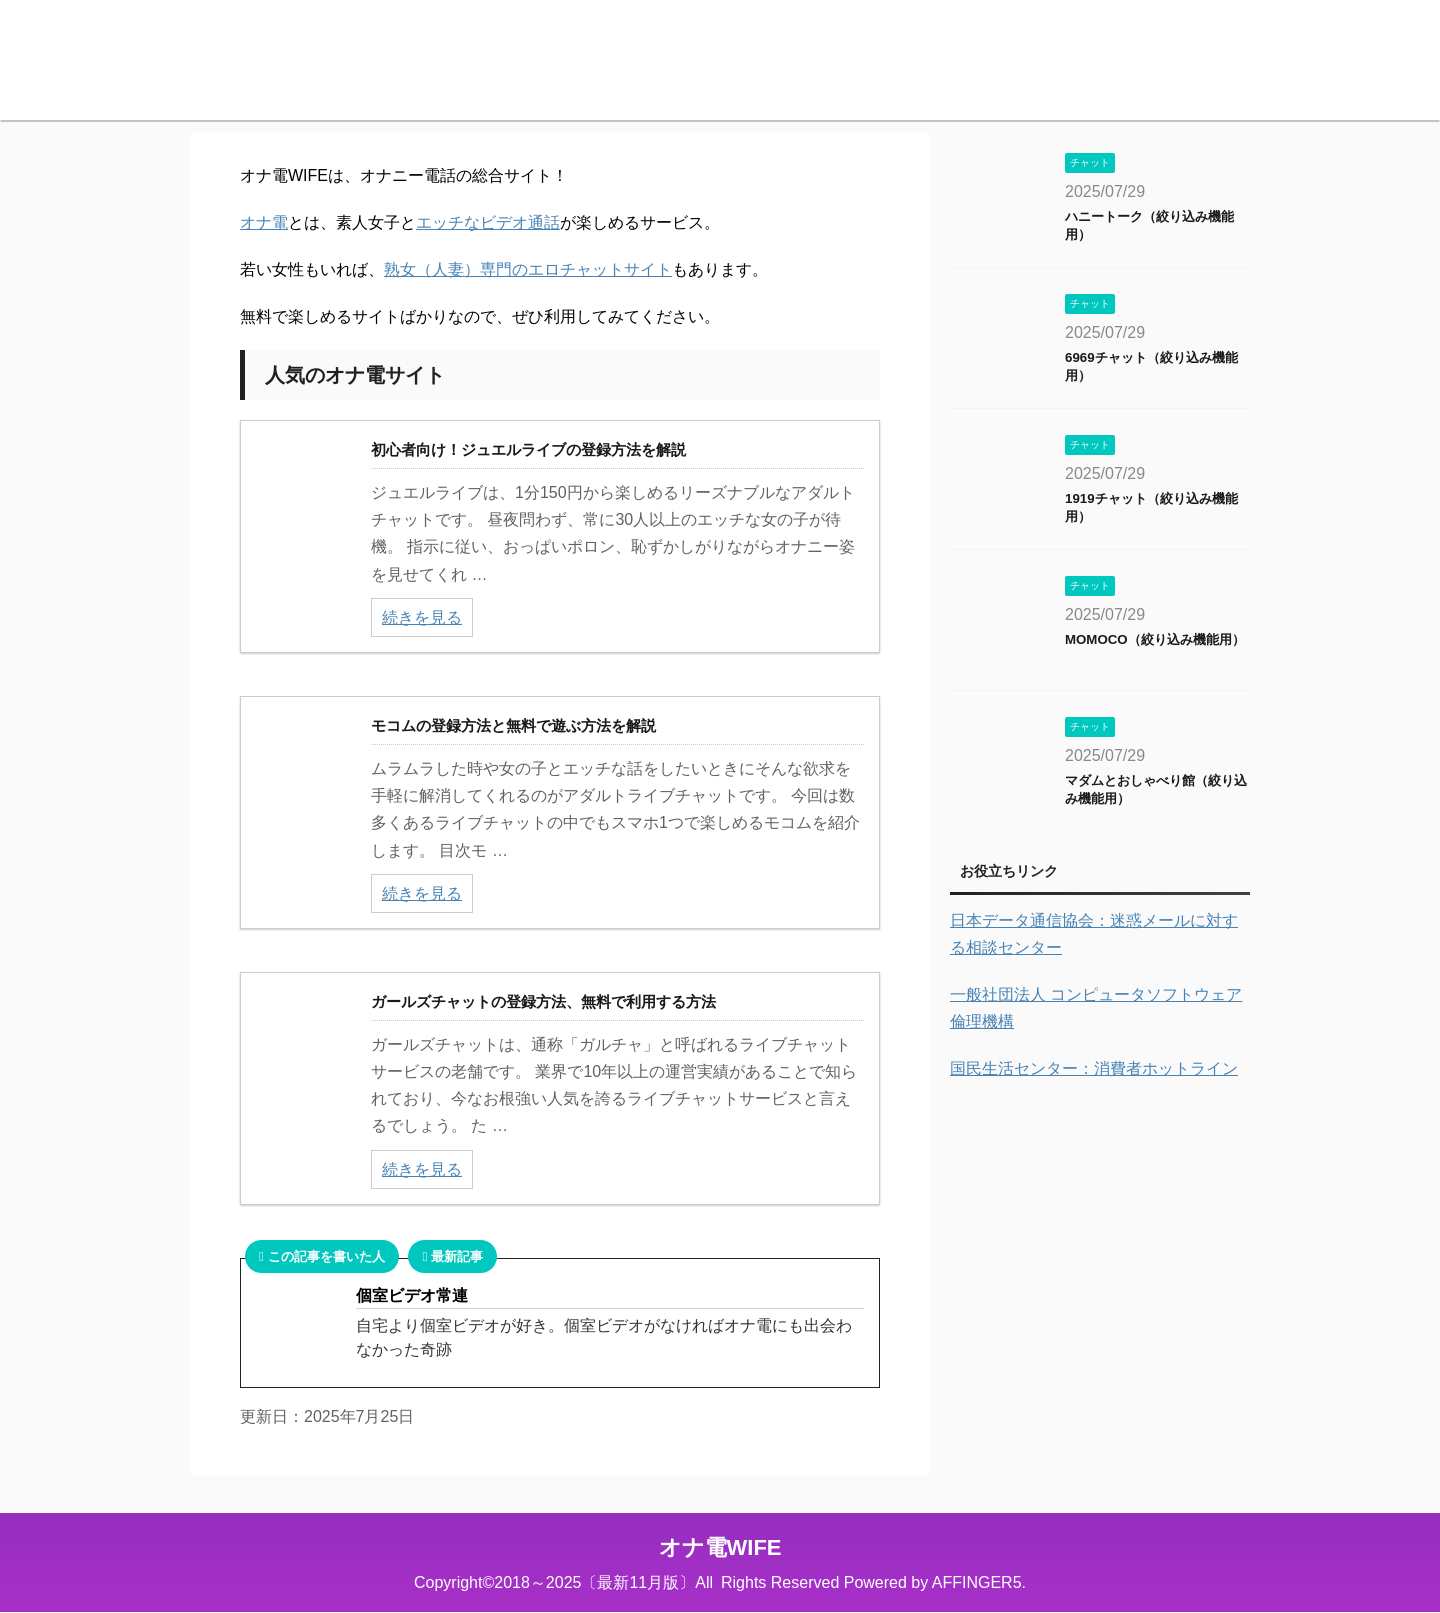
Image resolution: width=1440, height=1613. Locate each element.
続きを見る (422, 617)
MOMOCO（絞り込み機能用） (1155, 639)
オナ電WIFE (720, 1547)
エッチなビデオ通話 (488, 222)
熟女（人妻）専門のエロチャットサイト (528, 269)
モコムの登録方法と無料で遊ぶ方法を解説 (513, 725)
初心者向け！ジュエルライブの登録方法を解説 (528, 449)
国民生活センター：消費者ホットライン (1094, 1068)
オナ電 (264, 222)
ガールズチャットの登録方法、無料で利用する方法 (543, 1001)
